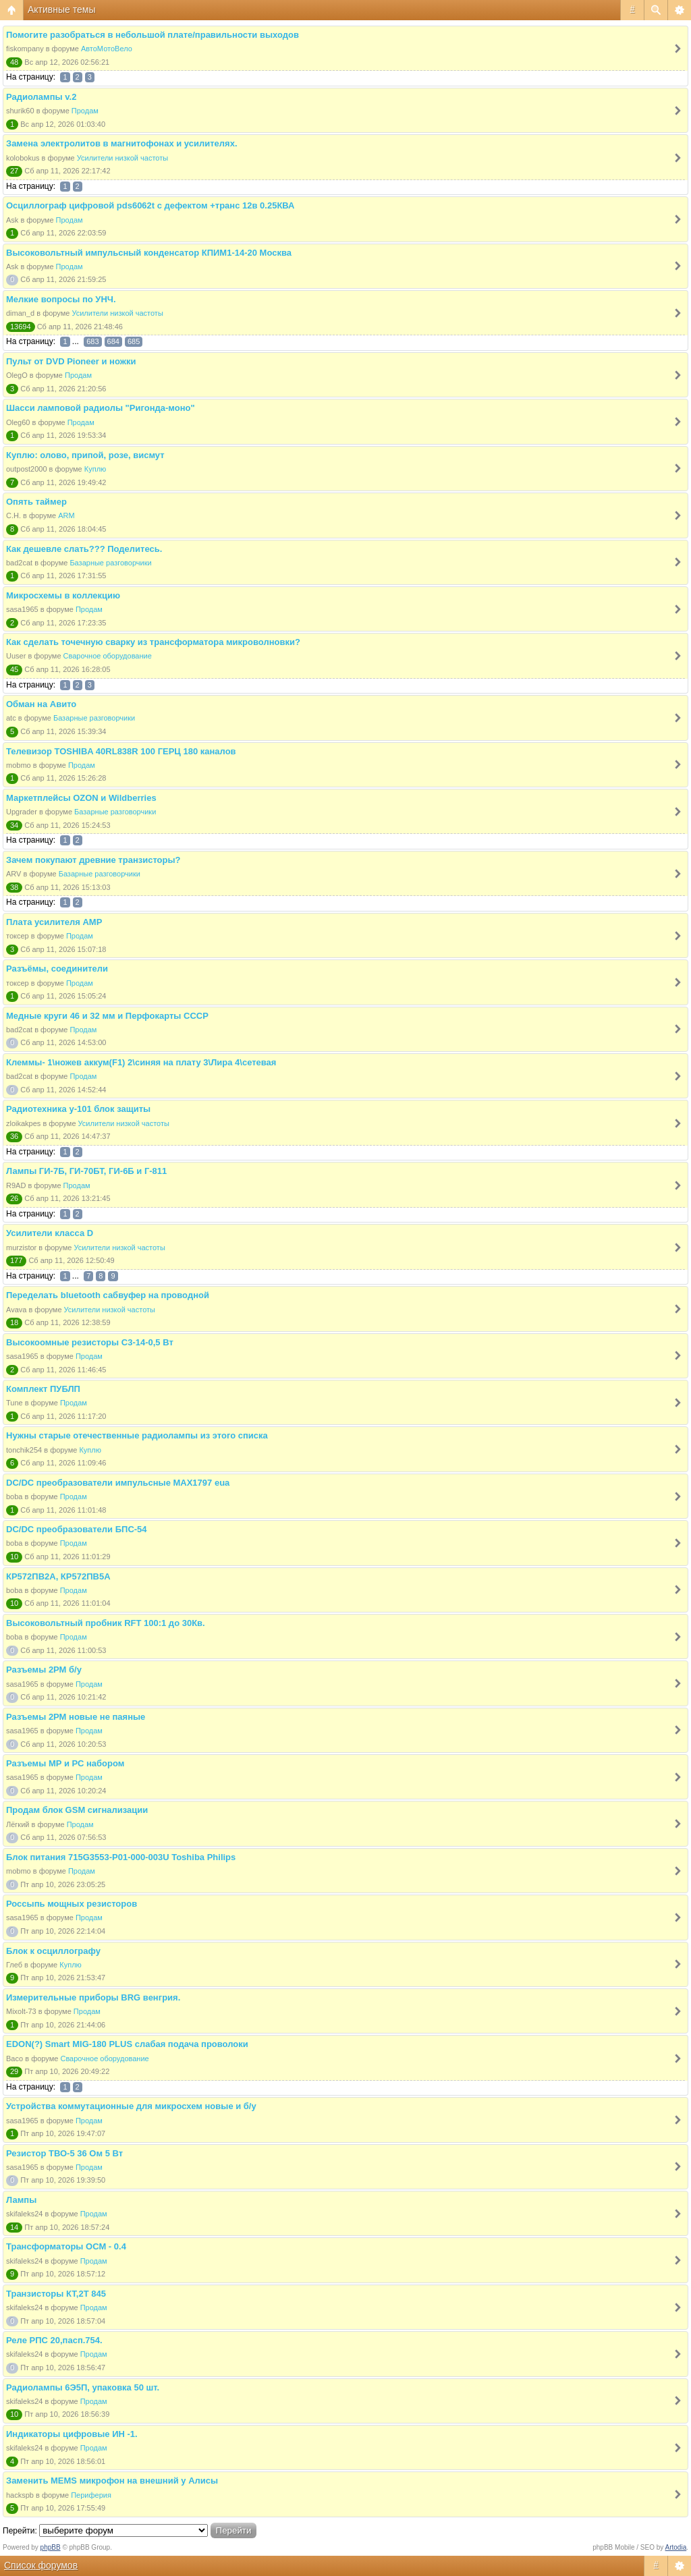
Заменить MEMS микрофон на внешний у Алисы (112, 2480)
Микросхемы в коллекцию (63, 595)
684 (113, 341)
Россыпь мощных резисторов (71, 1904)
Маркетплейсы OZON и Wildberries (81, 798)
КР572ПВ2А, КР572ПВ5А (58, 1576)
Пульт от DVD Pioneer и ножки (71, 361)
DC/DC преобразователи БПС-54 (76, 1529)
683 (92, 341)
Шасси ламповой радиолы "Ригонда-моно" (100, 408)
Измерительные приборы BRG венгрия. (93, 1997)
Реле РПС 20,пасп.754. (54, 2340)
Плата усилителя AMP (54, 922)
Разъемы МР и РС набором (65, 1763)
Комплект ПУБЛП (43, 1389)
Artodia (676, 2547)
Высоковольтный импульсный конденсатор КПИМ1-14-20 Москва (149, 253)
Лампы (21, 2200)
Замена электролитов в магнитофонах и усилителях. (122, 143)
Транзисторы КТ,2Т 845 (56, 2294)
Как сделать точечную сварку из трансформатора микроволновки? (153, 642)
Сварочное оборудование (107, 656)
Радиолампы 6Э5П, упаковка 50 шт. (82, 2387)
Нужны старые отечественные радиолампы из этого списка (137, 1435)
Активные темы (62, 9)
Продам (85, 111)
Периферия (91, 2495)
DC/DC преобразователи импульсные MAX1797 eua (117, 1483)
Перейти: (20, 2531)
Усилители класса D (49, 1233)
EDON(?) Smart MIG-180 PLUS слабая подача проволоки (127, 2044)
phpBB (50, 2547)
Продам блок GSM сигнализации (77, 1810)
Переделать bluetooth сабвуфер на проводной (107, 1295)
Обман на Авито (41, 704)
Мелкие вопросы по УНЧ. (61, 299)
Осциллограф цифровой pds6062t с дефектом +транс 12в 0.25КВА (150, 205)
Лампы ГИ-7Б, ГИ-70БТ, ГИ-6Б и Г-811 (86, 1171)
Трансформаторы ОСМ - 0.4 (66, 2246)
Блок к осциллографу (53, 1951)
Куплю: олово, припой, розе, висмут (85, 455)
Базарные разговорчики (110, 563)
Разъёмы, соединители (57, 968)
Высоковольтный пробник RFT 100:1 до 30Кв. (105, 1623)
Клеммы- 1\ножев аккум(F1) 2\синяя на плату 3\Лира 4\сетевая (141, 1062)
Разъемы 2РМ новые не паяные (75, 1717)
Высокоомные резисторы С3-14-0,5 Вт (89, 1342)
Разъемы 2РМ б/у (44, 1669)
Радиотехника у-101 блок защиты (78, 1109)
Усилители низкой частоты (122, 158)
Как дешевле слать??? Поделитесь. (84, 549)
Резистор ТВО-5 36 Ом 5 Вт (64, 2153)
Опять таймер (36, 502)
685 (134, 341)
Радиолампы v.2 (41, 97)
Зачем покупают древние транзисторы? (93, 860)
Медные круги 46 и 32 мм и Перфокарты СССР (107, 1016)
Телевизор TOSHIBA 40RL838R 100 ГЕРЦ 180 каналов (121, 751)
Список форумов (41, 2565)
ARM (66, 515)
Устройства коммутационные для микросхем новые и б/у (131, 2106)
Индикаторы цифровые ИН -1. (72, 2434)
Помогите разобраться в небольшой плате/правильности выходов (152, 35)
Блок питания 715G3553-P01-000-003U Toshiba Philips (121, 1857)
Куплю (95, 469)
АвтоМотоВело (106, 49)
